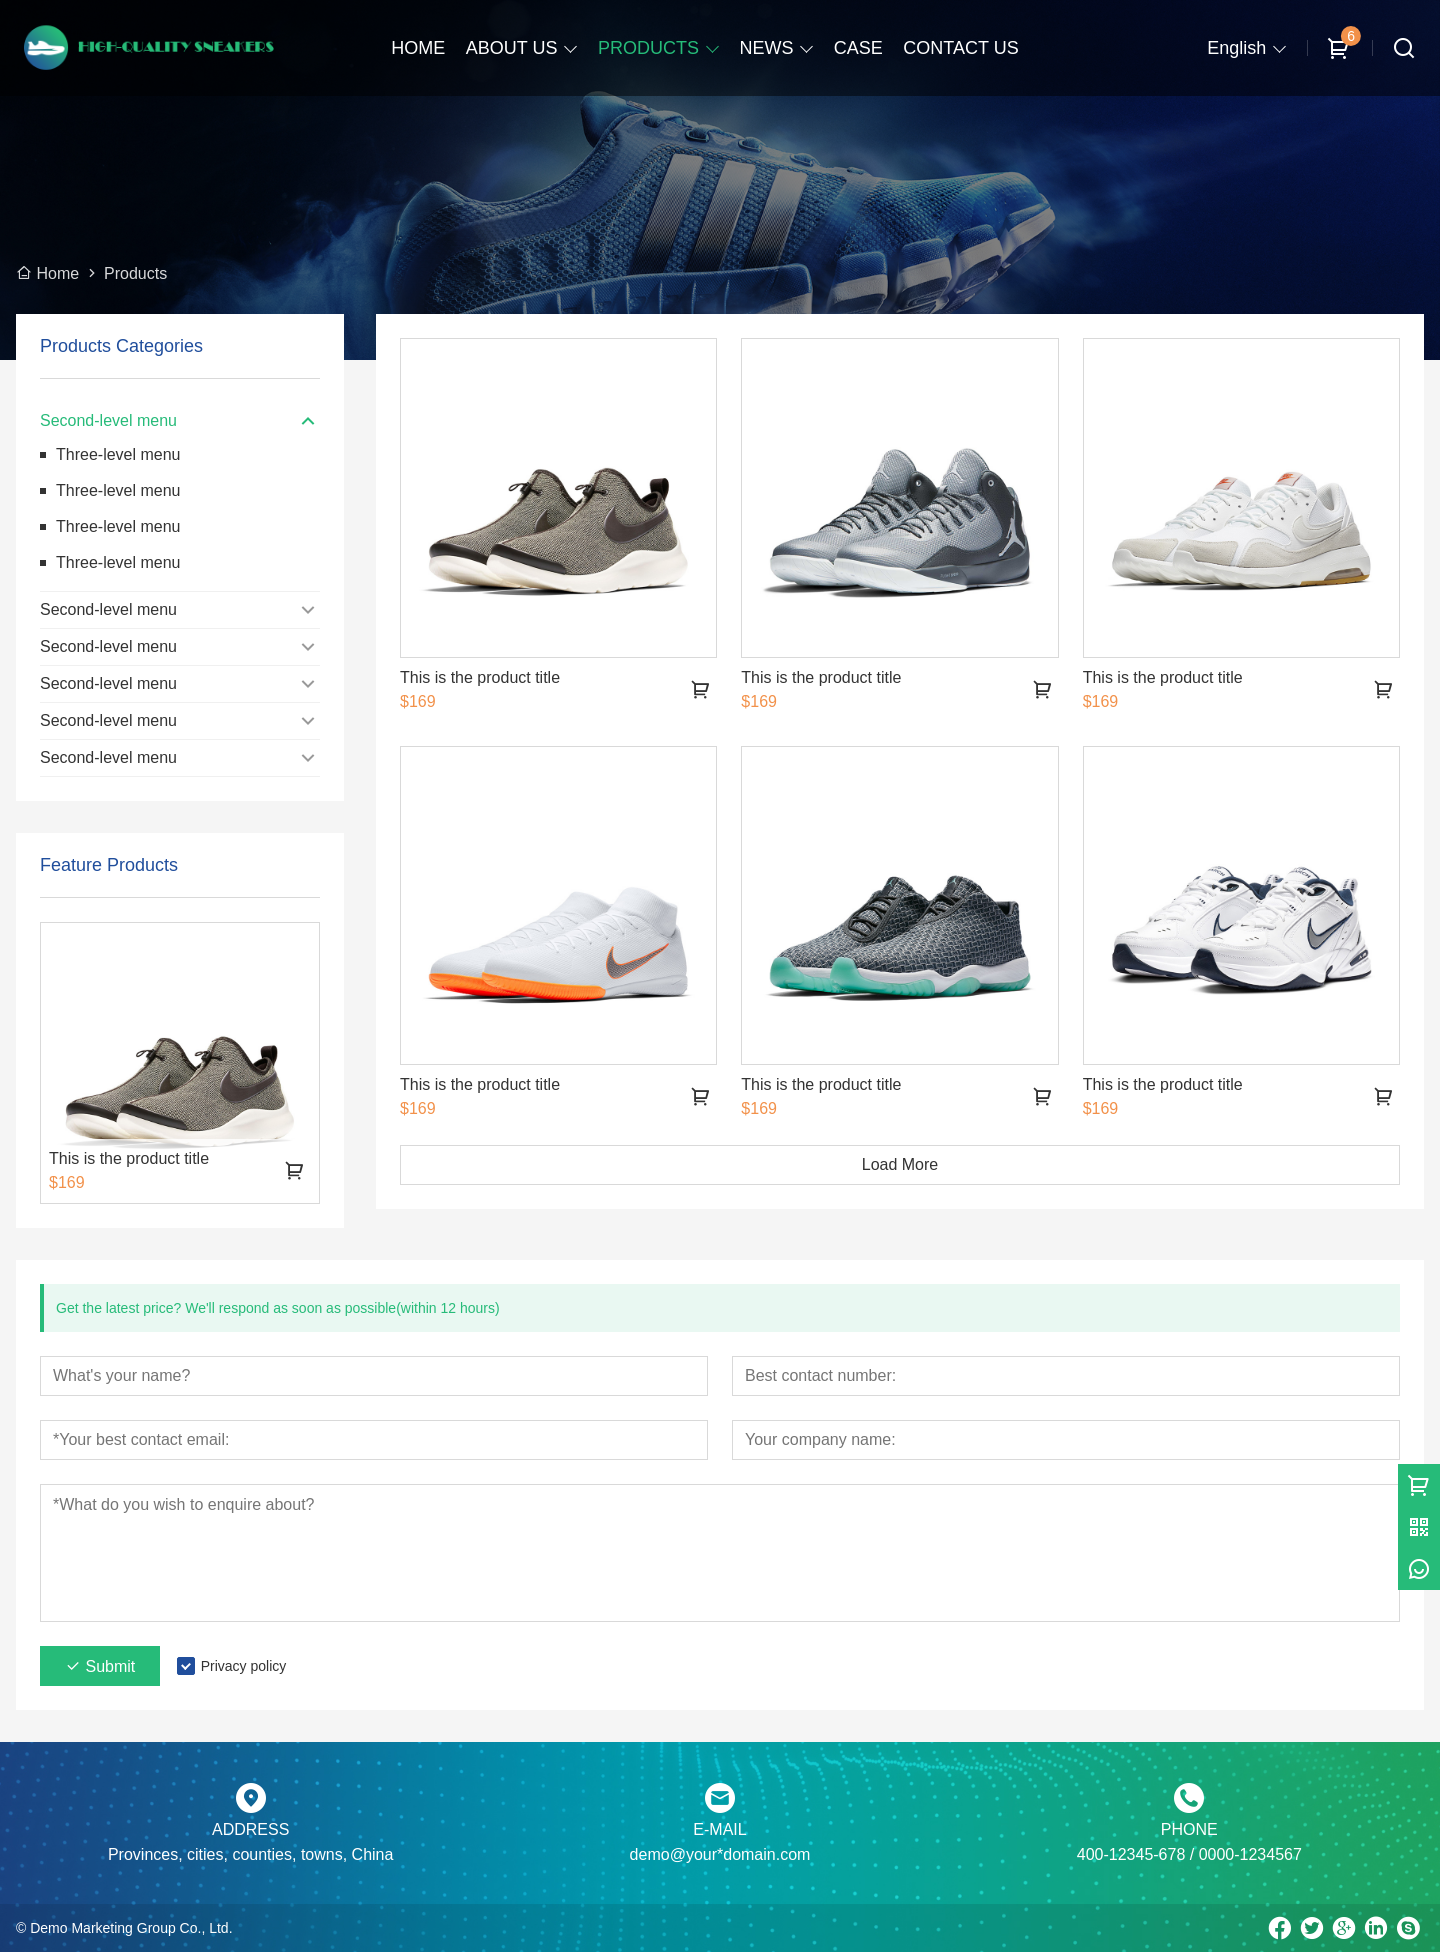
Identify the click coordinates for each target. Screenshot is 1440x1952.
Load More (900, 1164)
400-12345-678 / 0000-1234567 (1189, 1854)
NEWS (766, 48)
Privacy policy (244, 1666)
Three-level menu (118, 454)
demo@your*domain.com (720, 1854)
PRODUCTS (648, 48)
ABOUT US (512, 48)
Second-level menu (108, 420)
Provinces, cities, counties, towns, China (250, 1854)
